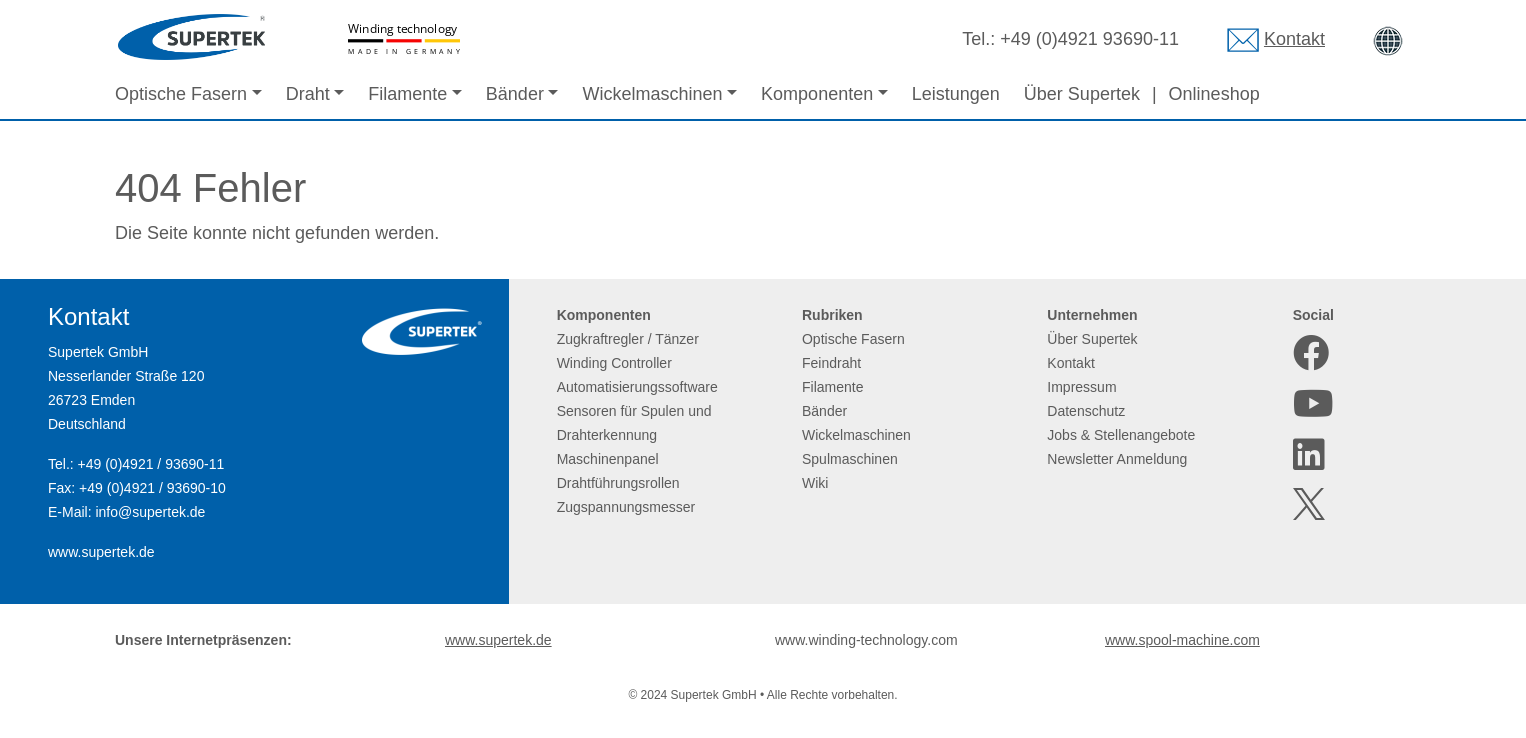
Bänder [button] (515, 94)
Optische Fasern (853, 339)
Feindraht (831, 363)
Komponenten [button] (817, 94)
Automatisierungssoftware (637, 387)
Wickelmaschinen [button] (652, 94)
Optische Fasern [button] (181, 94)
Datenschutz (1086, 411)
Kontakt (1294, 39)
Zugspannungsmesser (626, 507)
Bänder (824, 411)
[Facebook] (1311, 353)
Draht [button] (308, 94)
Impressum (1081, 387)
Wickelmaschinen (856, 435)
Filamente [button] (407, 94)
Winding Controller (614, 363)
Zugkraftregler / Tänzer (628, 339)
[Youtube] (1311, 404)
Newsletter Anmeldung (1117, 459)
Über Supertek (1082, 94)
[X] (1311, 504)
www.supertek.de (101, 552)
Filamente (832, 387)
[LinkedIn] (1311, 455)
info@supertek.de (150, 512)
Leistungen (956, 94)
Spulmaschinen (850, 459)
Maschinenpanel (608, 459)
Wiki (815, 483)
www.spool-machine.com (1182, 640)
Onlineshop (1214, 94)
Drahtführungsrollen (618, 483)
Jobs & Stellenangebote (1121, 435)
